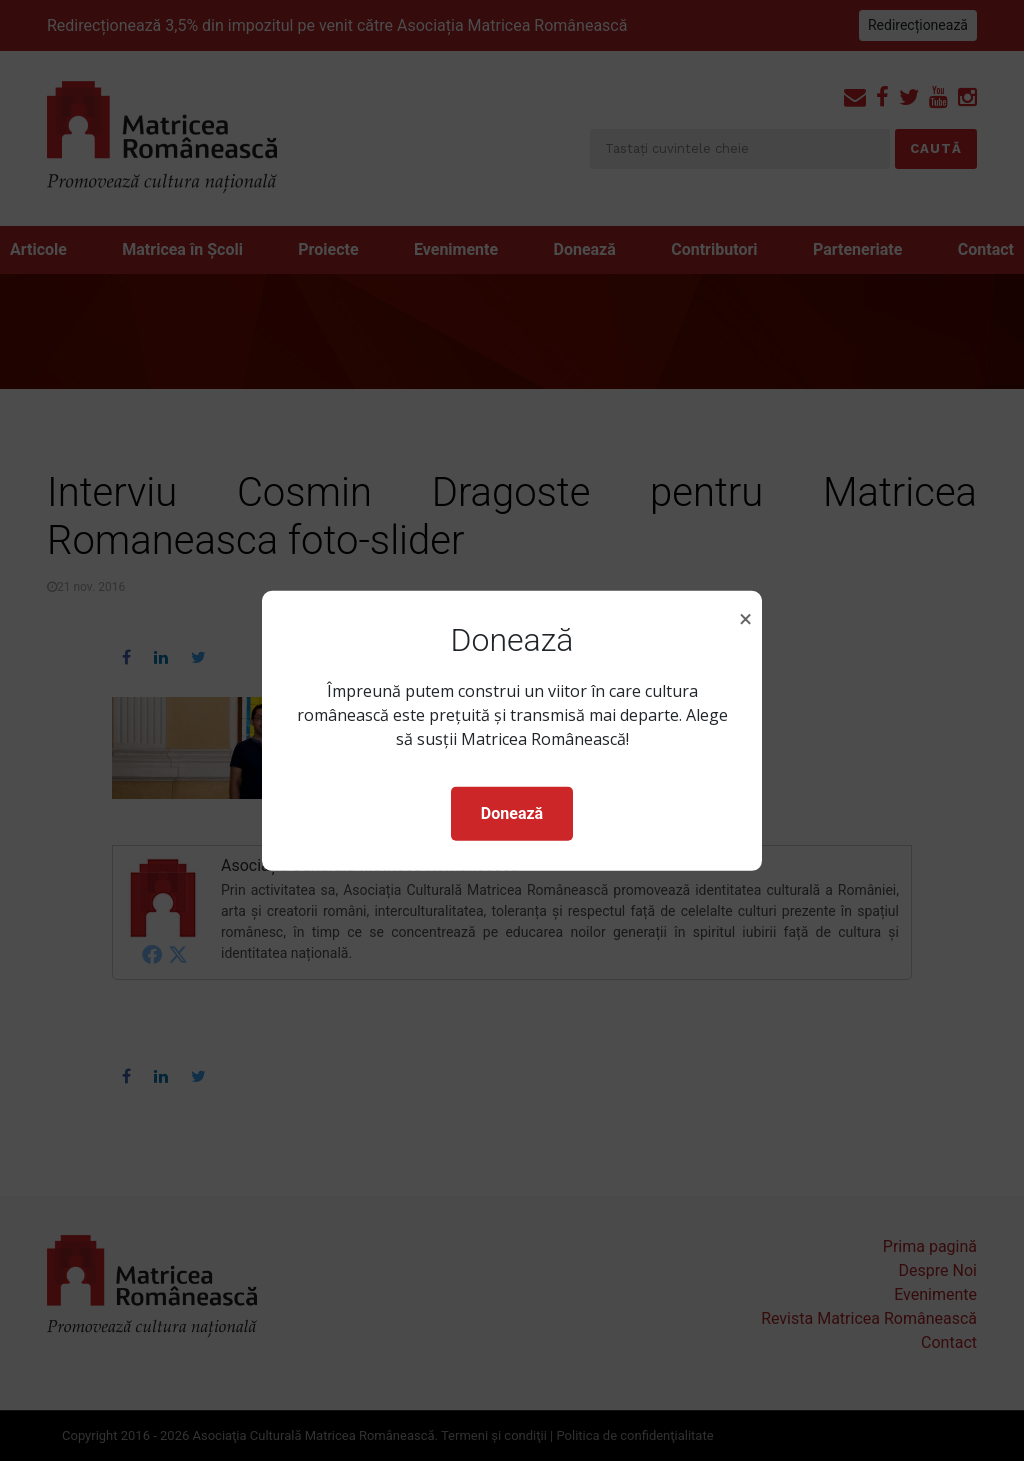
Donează (512, 813)
